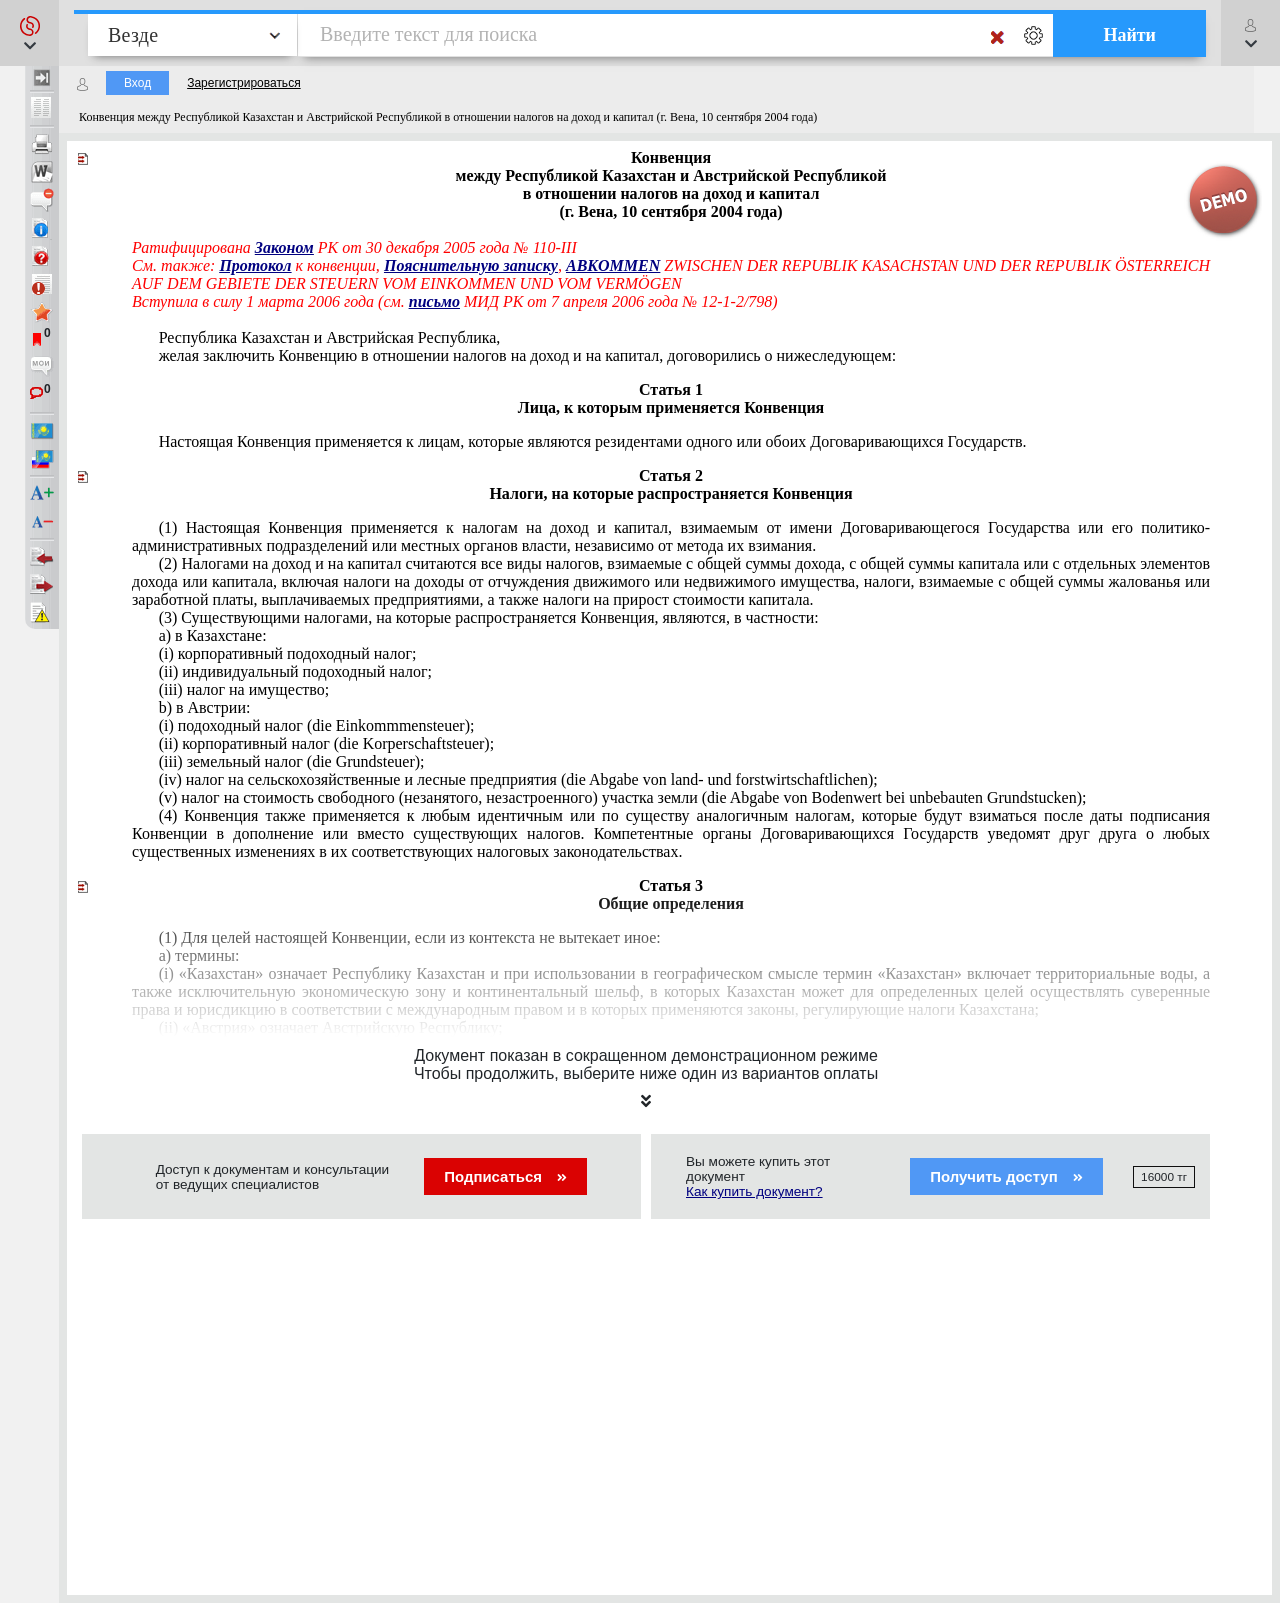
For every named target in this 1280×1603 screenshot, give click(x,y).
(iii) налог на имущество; (244, 689)
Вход (137, 83)
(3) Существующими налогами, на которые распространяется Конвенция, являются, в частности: (489, 617)
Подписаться (505, 1176)
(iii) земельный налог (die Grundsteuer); (292, 761)
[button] (29, 33)
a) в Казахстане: (213, 635)
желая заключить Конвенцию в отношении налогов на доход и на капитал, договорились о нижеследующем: (527, 355)
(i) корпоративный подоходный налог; (288, 653)
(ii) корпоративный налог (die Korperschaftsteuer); (326, 743)
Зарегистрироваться (243, 83)
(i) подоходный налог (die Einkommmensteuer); (317, 725)
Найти (1129, 35)
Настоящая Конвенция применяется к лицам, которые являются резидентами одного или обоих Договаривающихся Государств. (593, 441)
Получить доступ (1006, 1176)
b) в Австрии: (205, 707)
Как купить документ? (754, 1191)
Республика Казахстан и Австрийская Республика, (330, 337)
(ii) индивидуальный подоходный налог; (295, 671)
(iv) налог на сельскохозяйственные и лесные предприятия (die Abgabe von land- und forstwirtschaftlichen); (518, 779)
